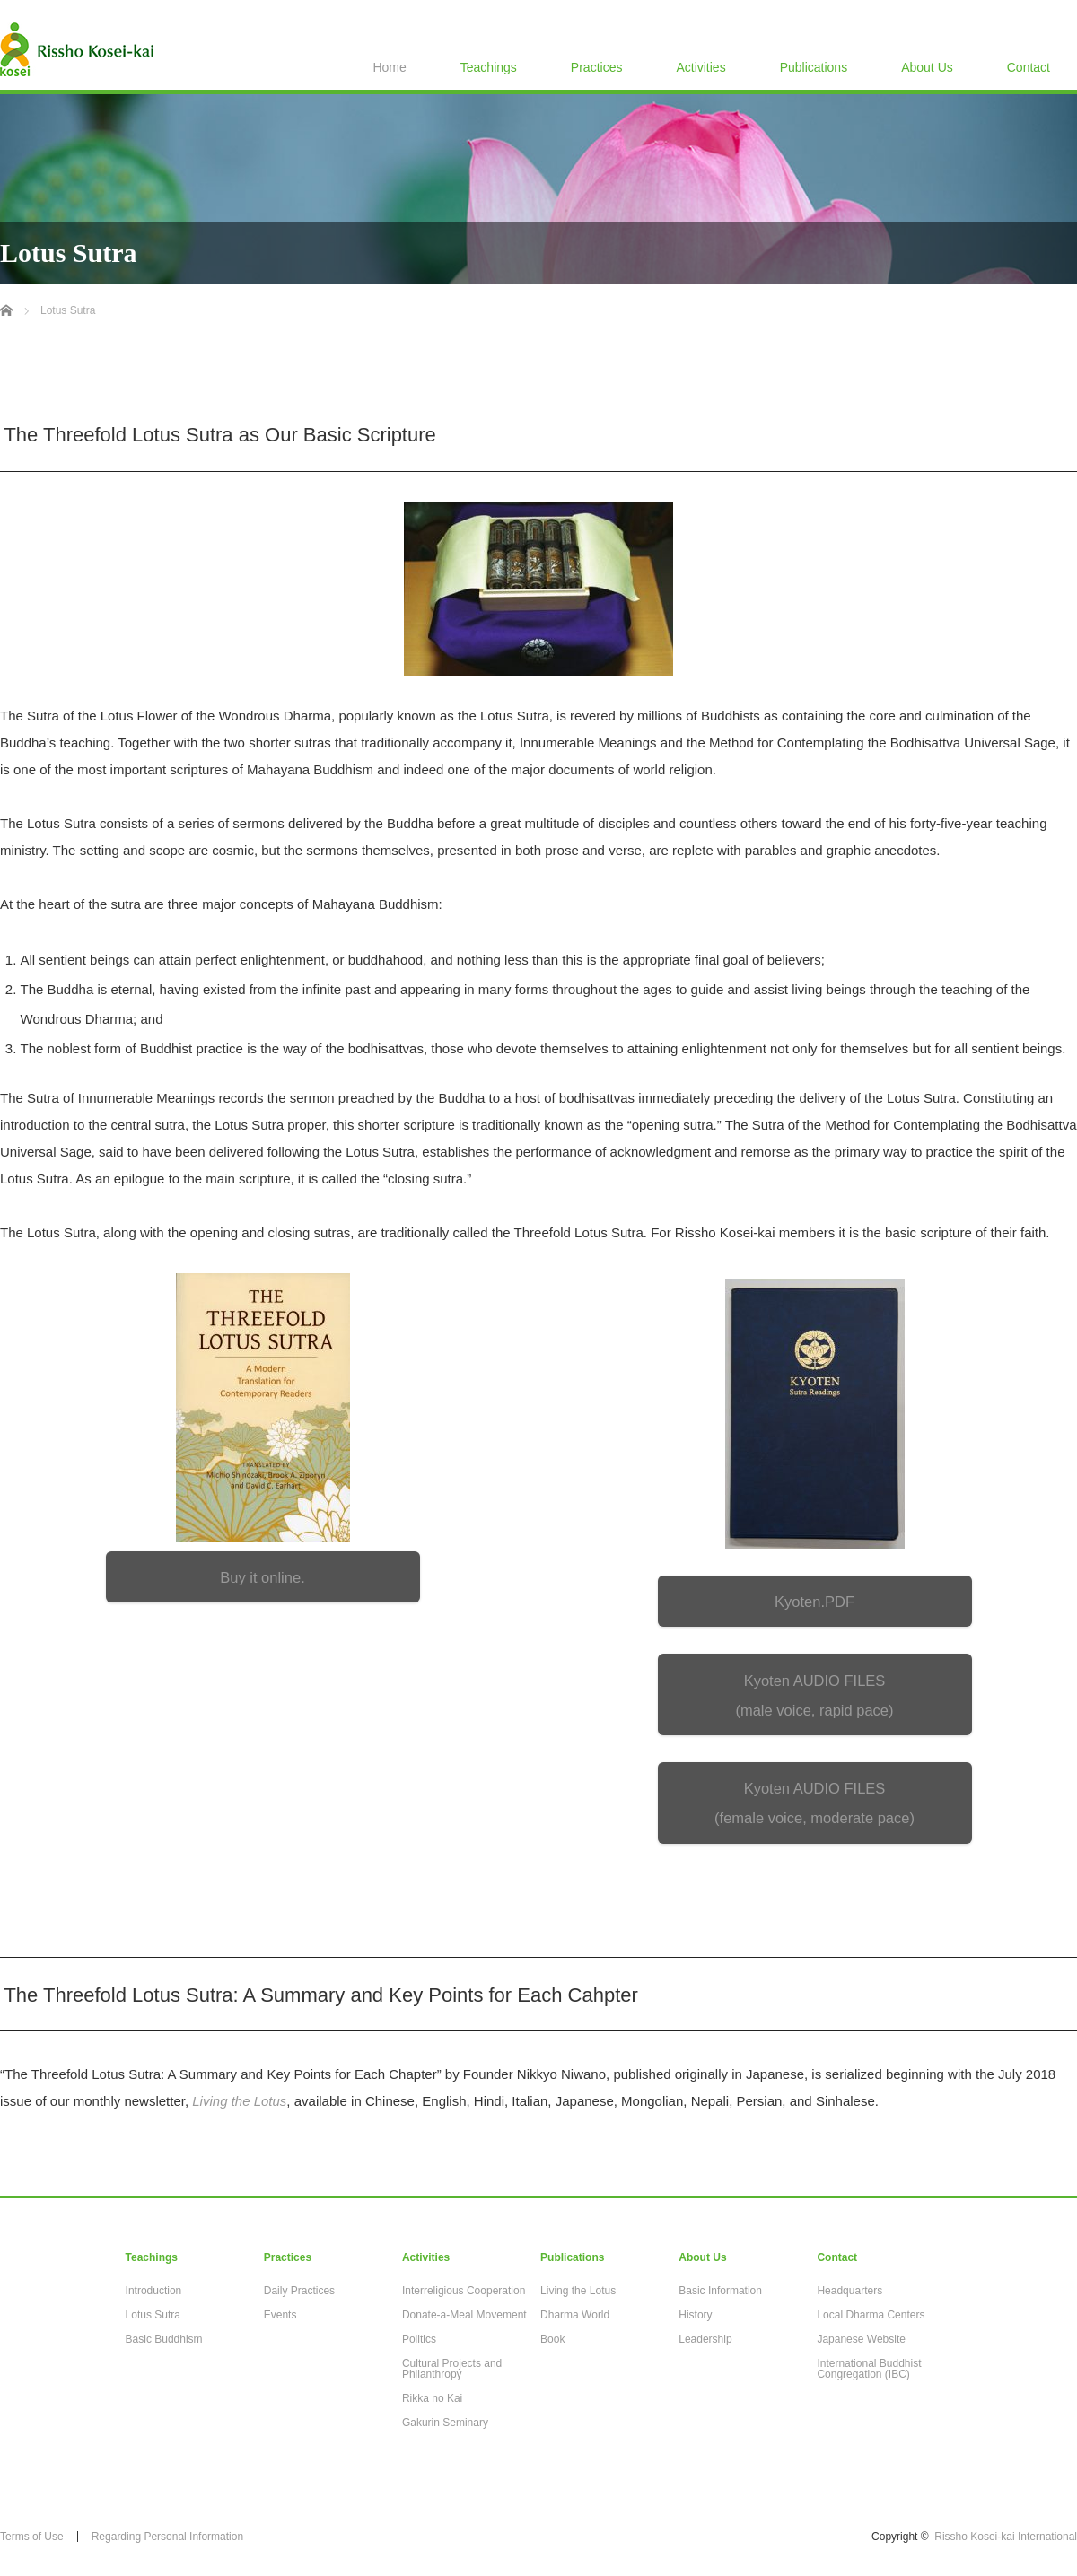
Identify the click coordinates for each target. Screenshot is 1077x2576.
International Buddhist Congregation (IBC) (869, 2369)
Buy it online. (262, 1577)
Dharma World (574, 2315)
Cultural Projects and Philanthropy (452, 2369)
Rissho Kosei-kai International (1005, 2536)
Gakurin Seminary (445, 2422)
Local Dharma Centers (870, 2315)
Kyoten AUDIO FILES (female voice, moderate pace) (814, 1803)
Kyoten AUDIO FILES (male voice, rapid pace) (814, 1695)
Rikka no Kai (432, 2398)
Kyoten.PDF (814, 1602)
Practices (597, 67)
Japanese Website (861, 2339)
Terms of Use (32, 2536)
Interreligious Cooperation (463, 2290)
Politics (419, 2339)
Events (280, 2315)
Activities (700, 67)
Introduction (154, 2290)
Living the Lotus (578, 2290)
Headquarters (849, 2290)
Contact (1028, 67)
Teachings (488, 67)
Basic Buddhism (164, 2339)
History (695, 2315)
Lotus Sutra (153, 2315)
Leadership (705, 2339)
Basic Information (720, 2290)
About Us (927, 67)
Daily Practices (299, 2290)
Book (552, 2339)
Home (389, 67)
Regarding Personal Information (167, 2536)
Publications (814, 67)
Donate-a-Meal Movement (464, 2315)
